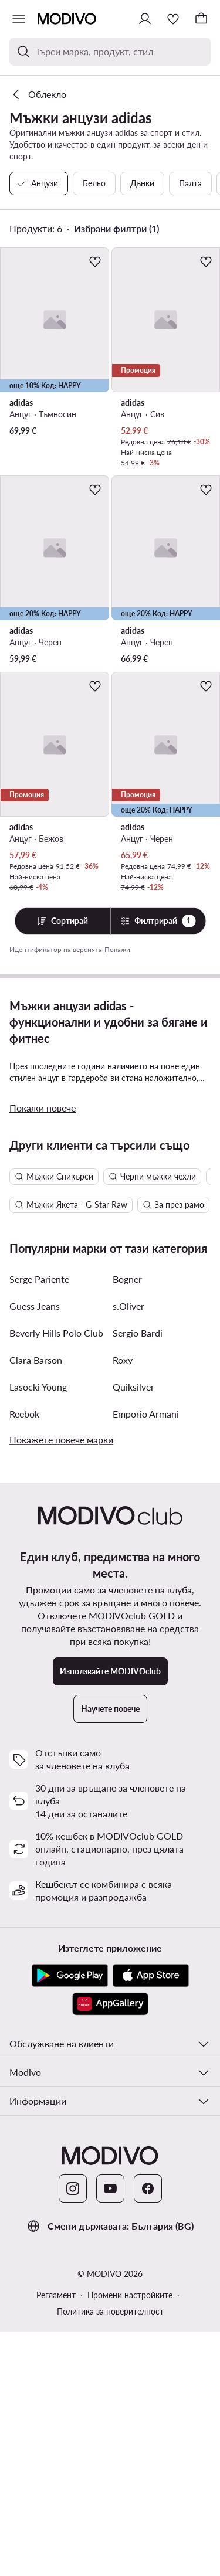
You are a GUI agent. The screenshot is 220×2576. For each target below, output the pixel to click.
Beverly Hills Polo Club (56, 1577)
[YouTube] (110, 2433)
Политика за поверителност (110, 2556)
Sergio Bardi (138, 1577)
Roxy (123, 1604)
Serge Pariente (39, 1523)
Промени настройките (129, 2539)
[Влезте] (145, 19)
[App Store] (151, 2220)
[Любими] (173, 19)
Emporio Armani (146, 1658)
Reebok (24, 1658)
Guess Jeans (34, 1550)
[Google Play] (70, 2220)
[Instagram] (73, 2433)
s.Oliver (128, 1550)
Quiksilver (133, 1631)
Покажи (117, 949)
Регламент (56, 2539)
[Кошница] (201, 19)
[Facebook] (148, 2433)
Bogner (127, 1523)
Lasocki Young (38, 1631)
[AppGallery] (110, 2248)
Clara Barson (35, 1604)
